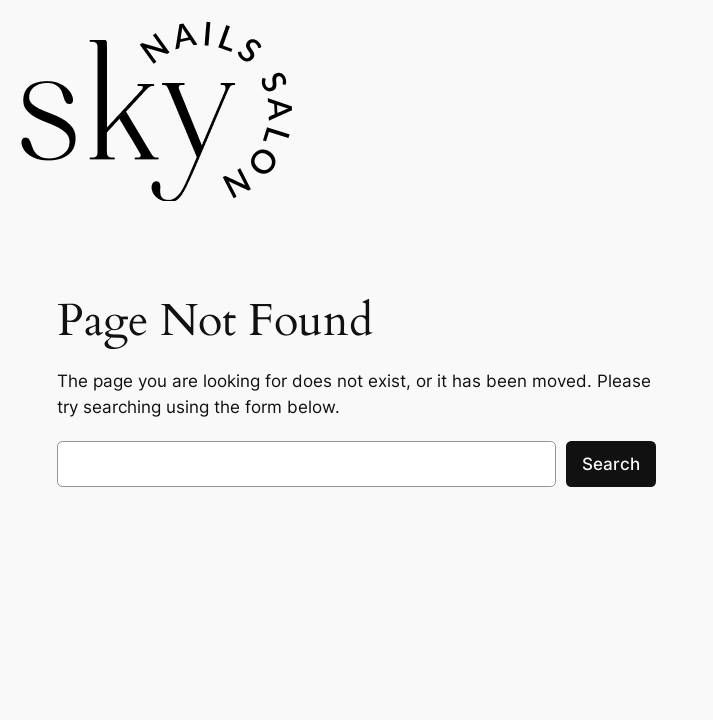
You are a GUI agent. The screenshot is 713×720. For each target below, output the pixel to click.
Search (611, 464)
